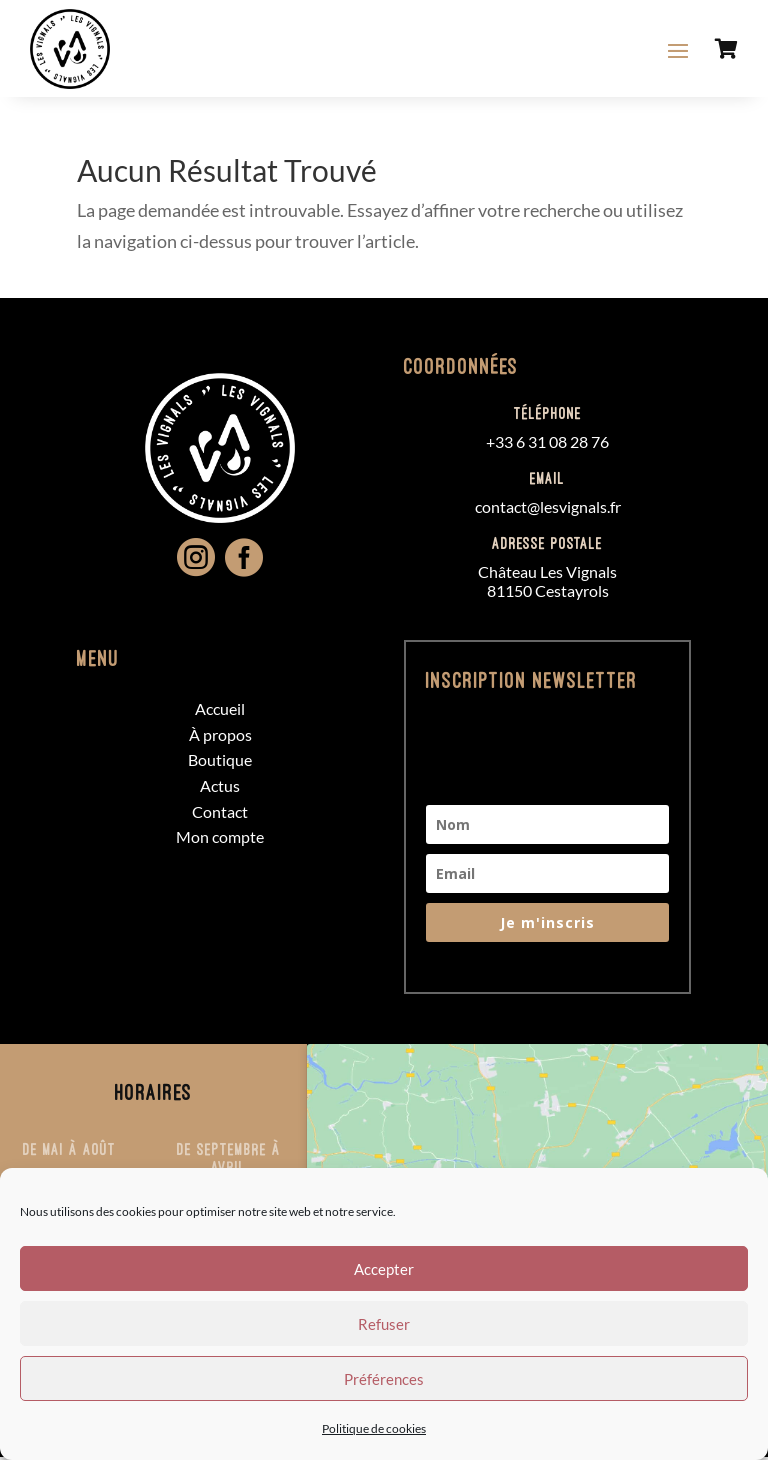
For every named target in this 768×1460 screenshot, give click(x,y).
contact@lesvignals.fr (548, 509)
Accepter (384, 1269)
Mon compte (220, 839)
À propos (220, 737)
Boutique (220, 762)
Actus (220, 788)
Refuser (384, 1324)
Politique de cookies (374, 1428)
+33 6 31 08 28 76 (547, 444)
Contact (220, 814)
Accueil (220, 711)
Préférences (384, 1379)
